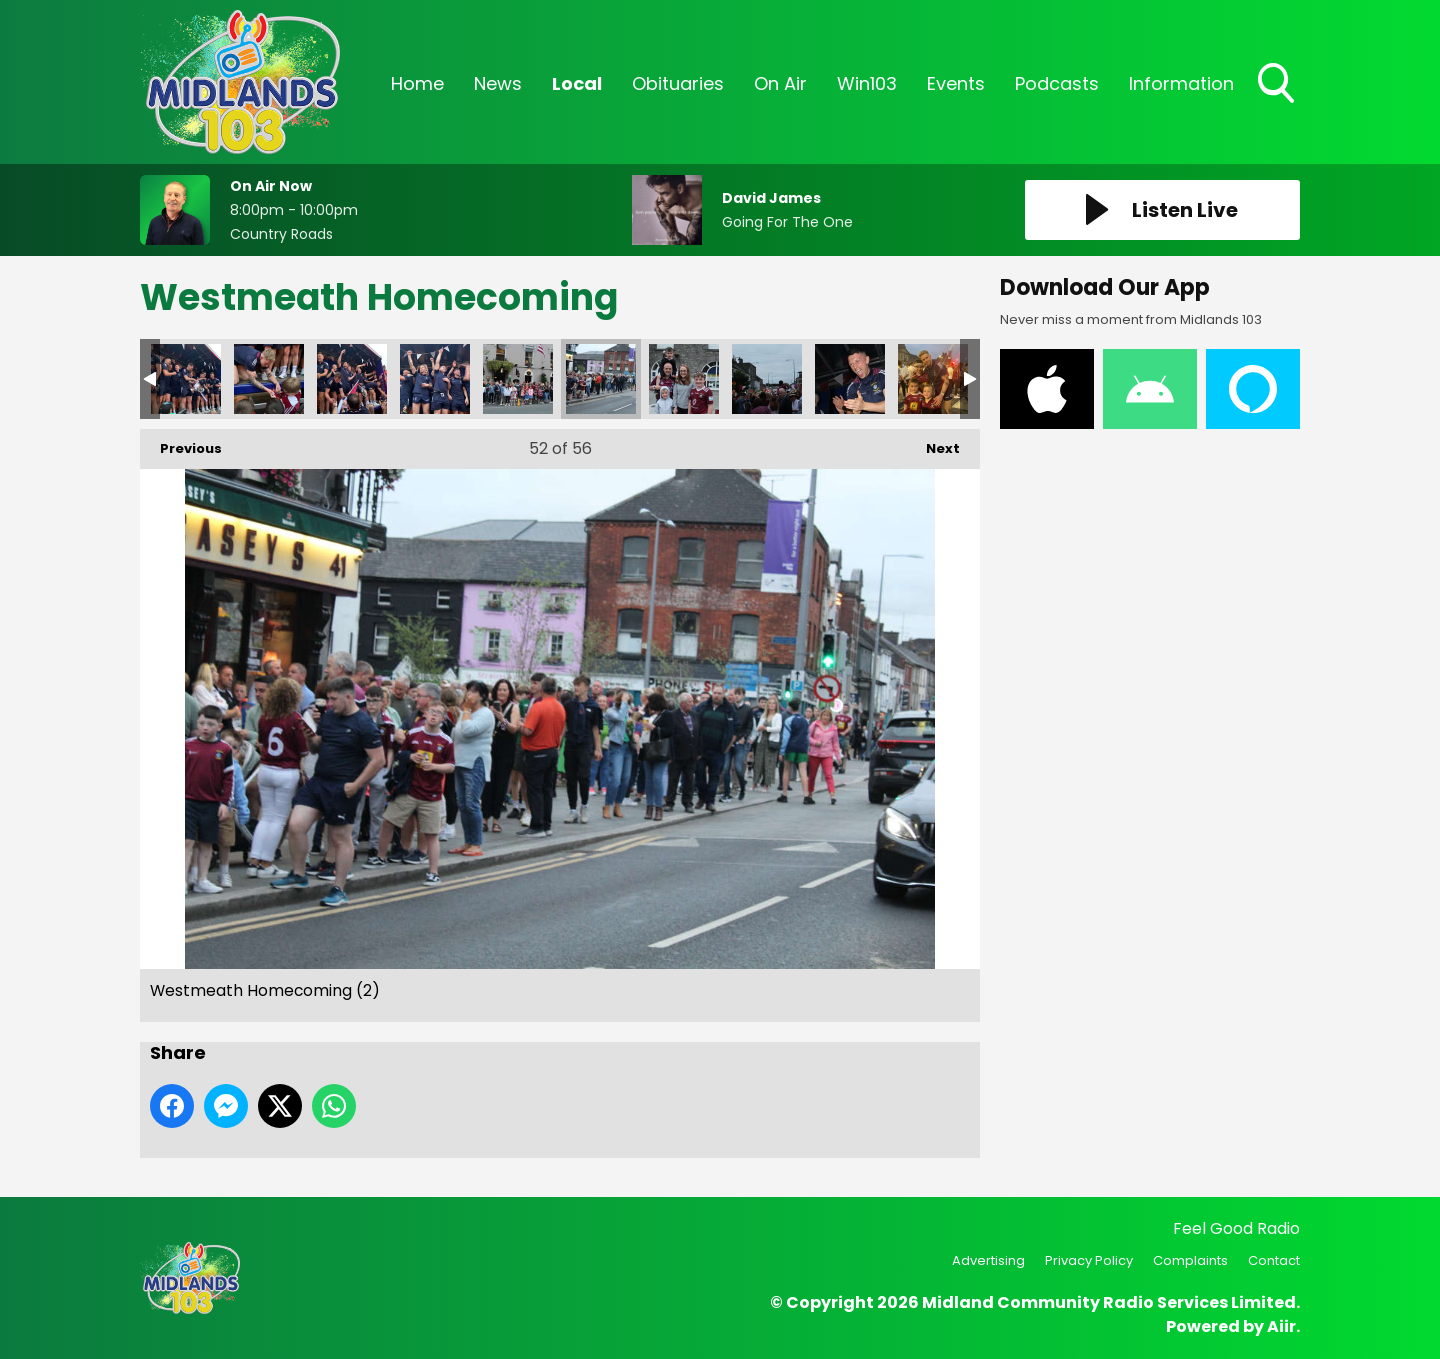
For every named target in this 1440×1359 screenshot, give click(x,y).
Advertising (988, 1260)
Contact (1274, 1260)
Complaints (1190, 1260)
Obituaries (678, 83)
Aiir (1281, 1326)
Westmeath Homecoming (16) (767, 379)
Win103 (867, 83)
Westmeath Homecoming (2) (601, 379)
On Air (780, 83)
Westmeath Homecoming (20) (850, 379)
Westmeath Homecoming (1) (435, 379)
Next (933, 443)
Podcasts (1057, 83)
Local (577, 83)
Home (417, 83)
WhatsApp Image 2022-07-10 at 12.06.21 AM (933, 379)
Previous (181, 443)
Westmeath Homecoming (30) (352, 379)
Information (1181, 83)
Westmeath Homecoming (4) (684, 379)
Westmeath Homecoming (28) (186, 379)
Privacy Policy (1089, 1260)
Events (956, 83)
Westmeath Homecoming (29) (269, 379)
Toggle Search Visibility (1278, 85)
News (498, 83)
